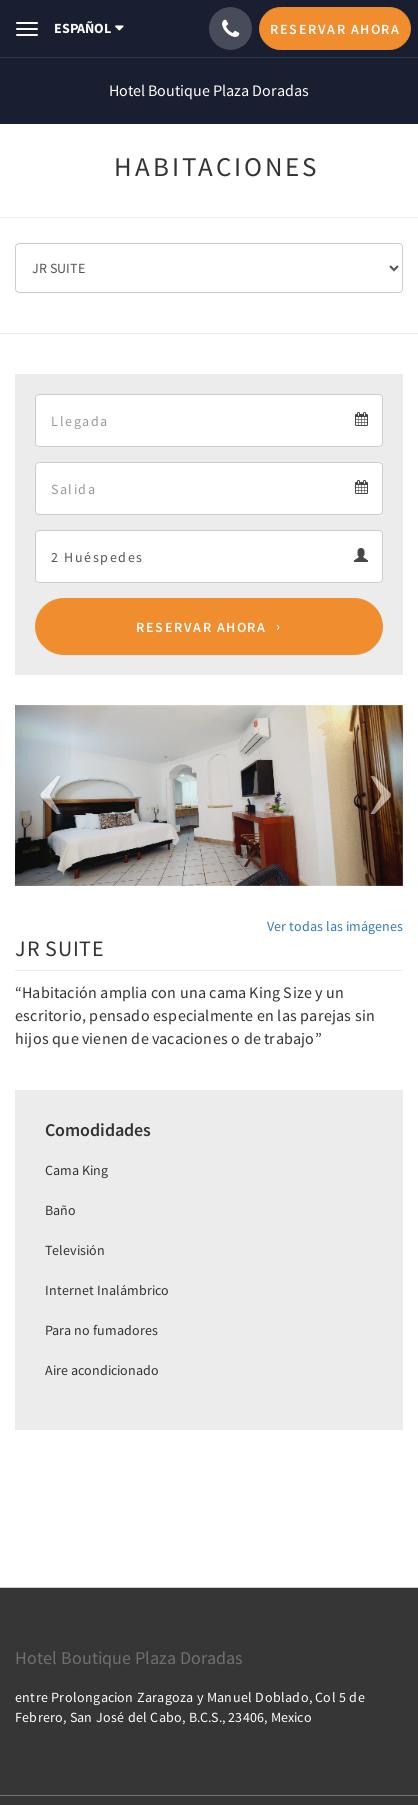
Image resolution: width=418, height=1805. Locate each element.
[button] (44, 795)
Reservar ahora (201, 627)
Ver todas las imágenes (335, 926)
